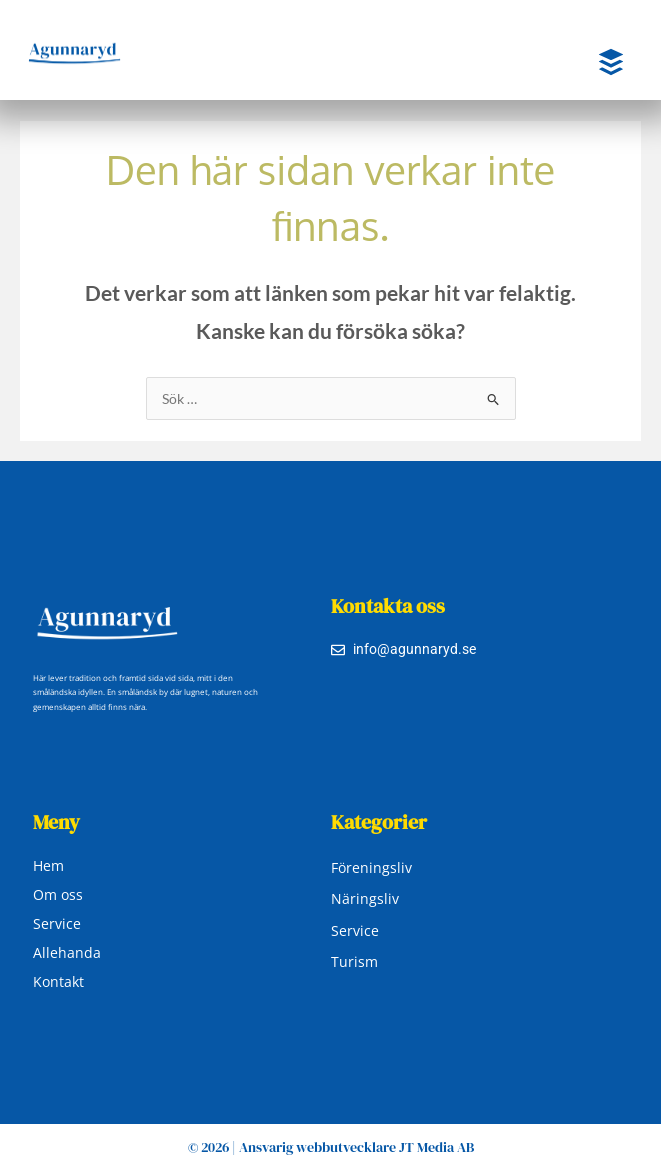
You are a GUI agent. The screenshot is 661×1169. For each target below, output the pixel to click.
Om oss (58, 894)
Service (57, 923)
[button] (595, 63)
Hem (48, 865)
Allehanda (67, 952)
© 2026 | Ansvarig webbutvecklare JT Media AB (331, 1147)
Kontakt (58, 981)
